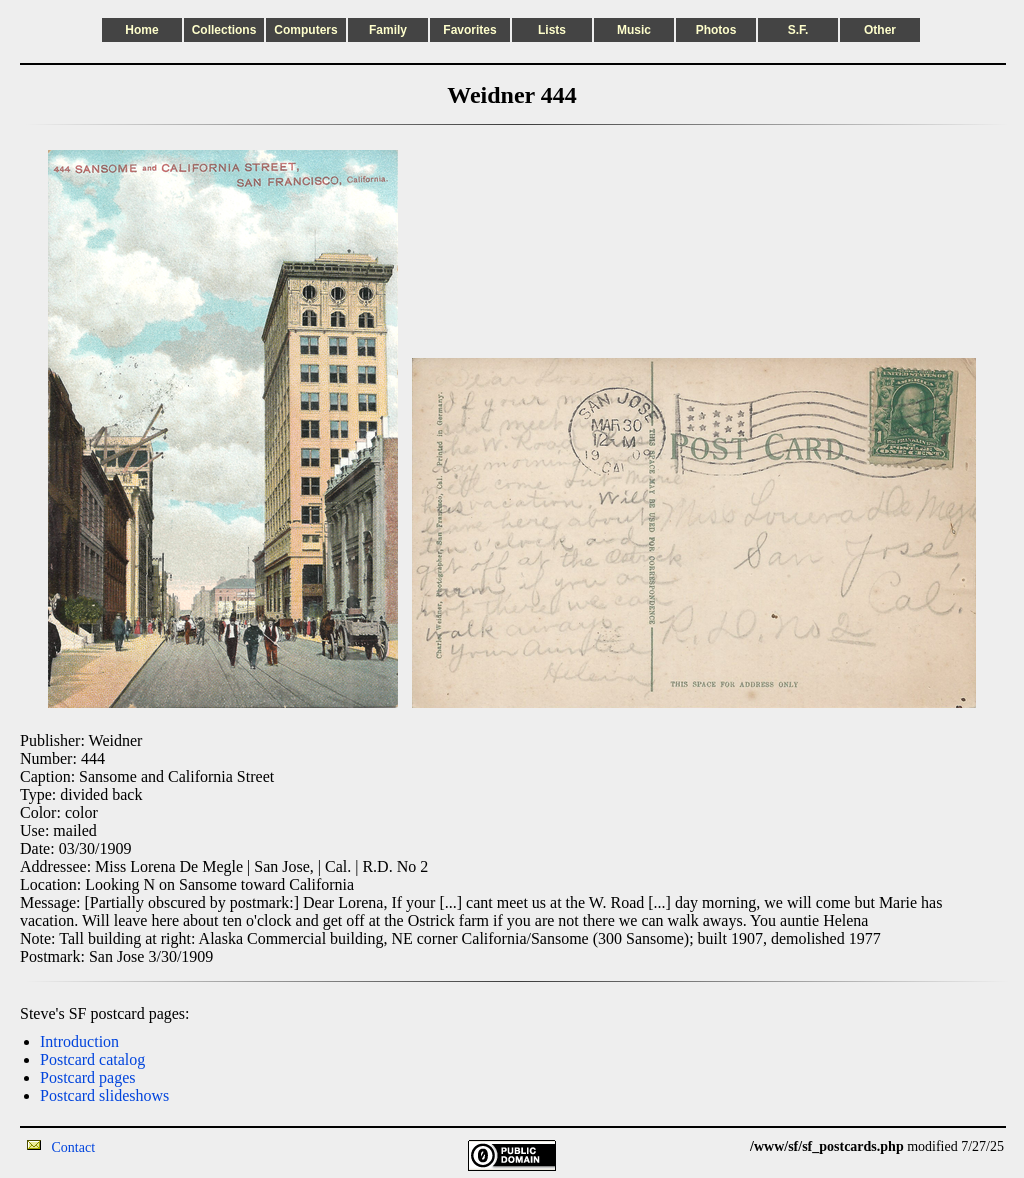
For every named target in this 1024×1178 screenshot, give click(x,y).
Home (141, 30)
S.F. (798, 30)
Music (634, 30)
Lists (552, 30)
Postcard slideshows (104, 1095)
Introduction (79, 1041)
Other (880, 30)
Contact (74, 1147)
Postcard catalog (92, 1059)
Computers (305, 30)
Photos (716, 30)
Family (388, 30)
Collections (224, 30)
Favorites (469, 30)
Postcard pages (88, 1077)
